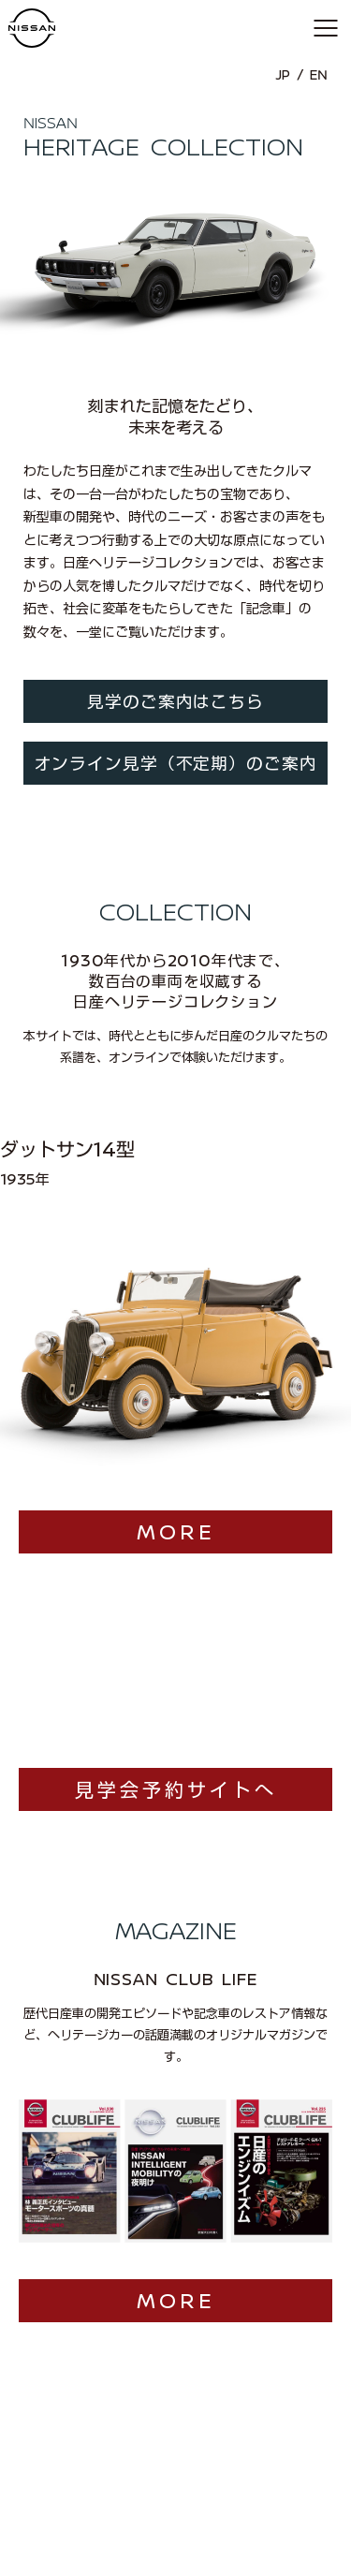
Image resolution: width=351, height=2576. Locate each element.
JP (282, 75)
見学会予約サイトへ (176, 1726)
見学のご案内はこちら (175, 702)
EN (319, 75)
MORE (176, 1468)
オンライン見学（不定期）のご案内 (176, 764)
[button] (325, 28)
